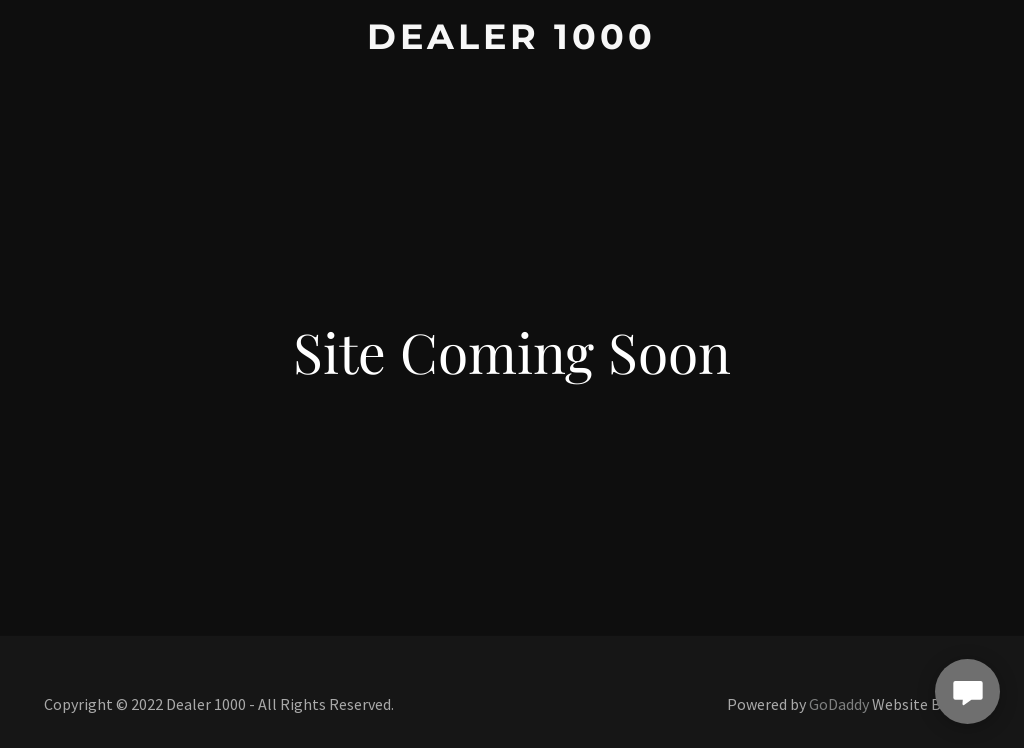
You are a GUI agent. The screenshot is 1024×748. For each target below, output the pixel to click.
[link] (511, 42)
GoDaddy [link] (839, 704)
